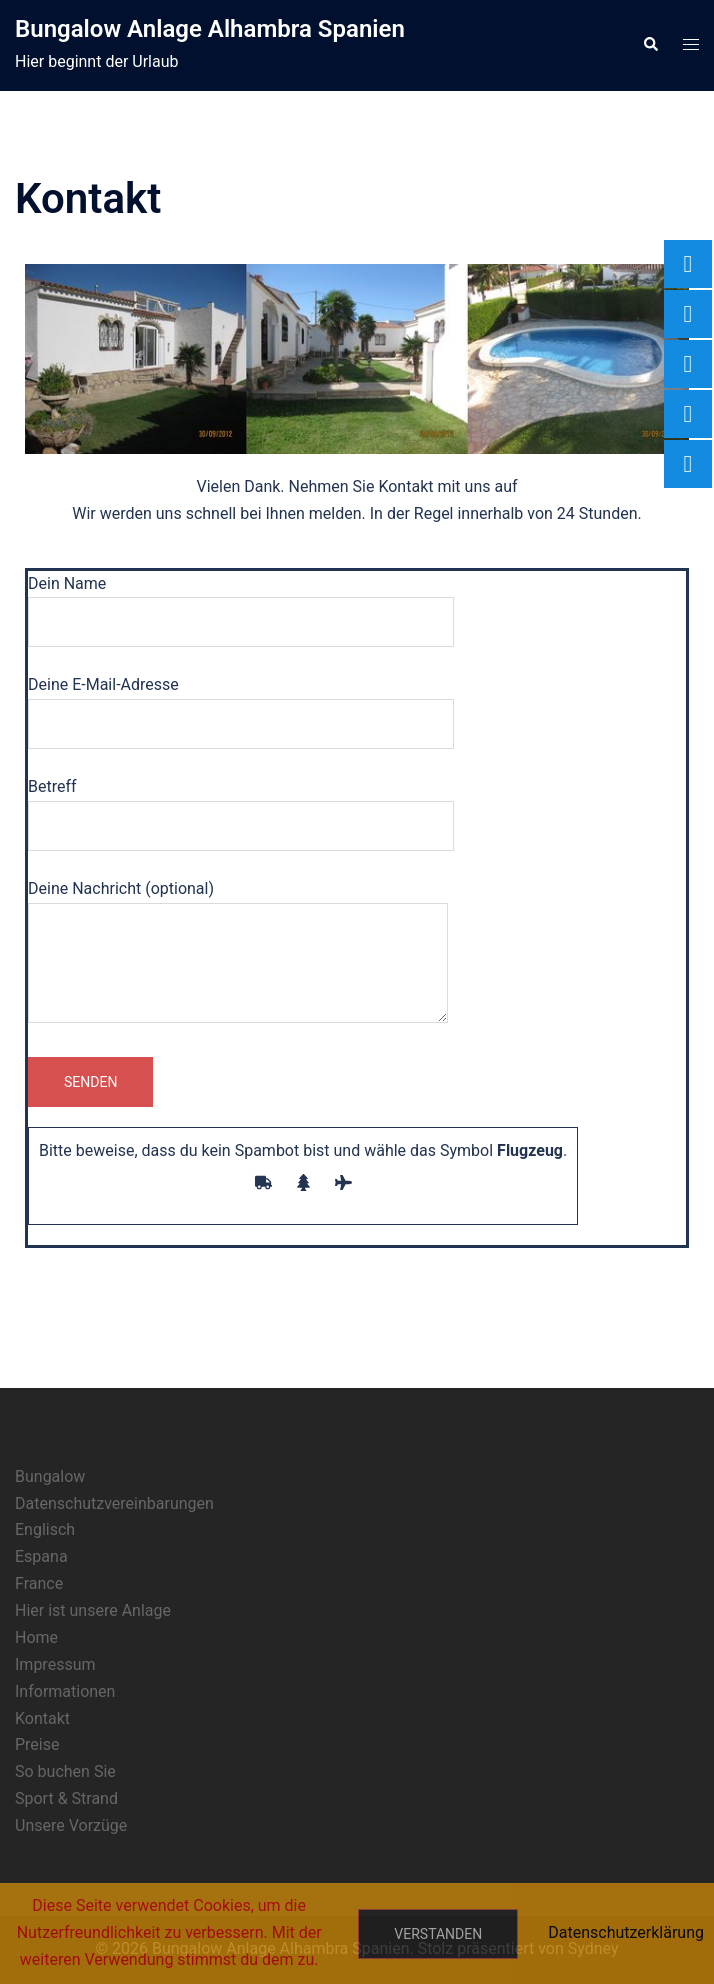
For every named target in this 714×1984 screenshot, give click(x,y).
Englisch (45, 1529)
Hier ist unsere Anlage (93, 1610)
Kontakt (42, 1718)
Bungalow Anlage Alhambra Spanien (210, 29)
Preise (37, 1744)
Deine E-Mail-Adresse (241, 704)
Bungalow (50, 1476)
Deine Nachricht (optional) (238, 953)
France (39, 1583)
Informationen (65, 1691)
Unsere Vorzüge (71, 1825)
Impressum (55, 1664)
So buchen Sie (65, 1771)
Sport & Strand (66, 1798)
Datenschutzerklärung (626, 1932)
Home (36, 1637)
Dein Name (241, 603)
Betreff (241, 806)
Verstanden (438, 1934)
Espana (41, 1556)
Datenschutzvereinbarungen (114, 1503)
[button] (650, 45)
